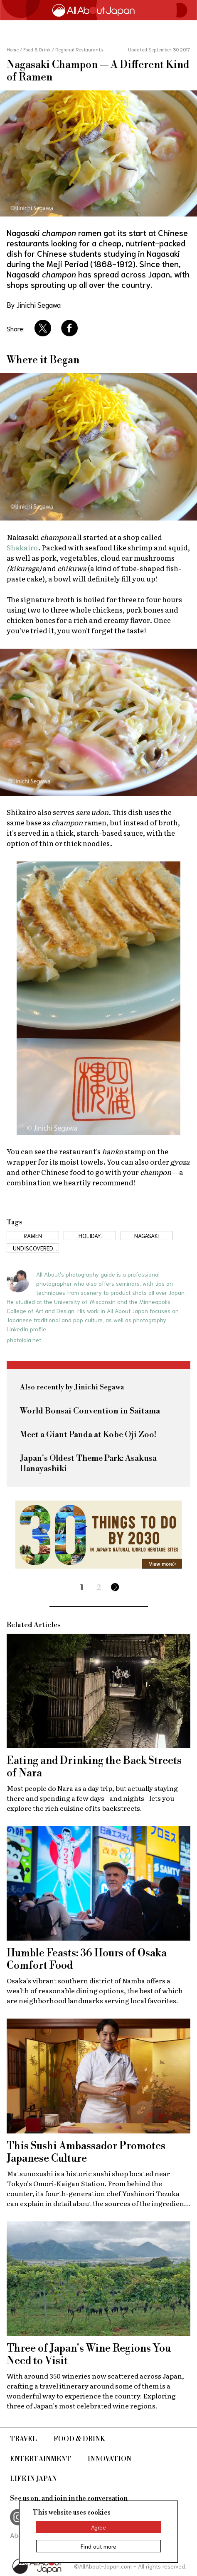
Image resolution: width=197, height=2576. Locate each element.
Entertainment (40, 2459)
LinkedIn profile (26, 1329)
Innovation (109, 2459)
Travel (23, 2439)
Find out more (98, 2546)
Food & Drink (79, 2439)
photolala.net (24, 1339)
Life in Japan (33, 2479)
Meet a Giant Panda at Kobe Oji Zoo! (88, 1435)
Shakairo (22, 547)
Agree (98, 2527)
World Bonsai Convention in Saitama (90, 1411)
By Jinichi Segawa (34, 304)
